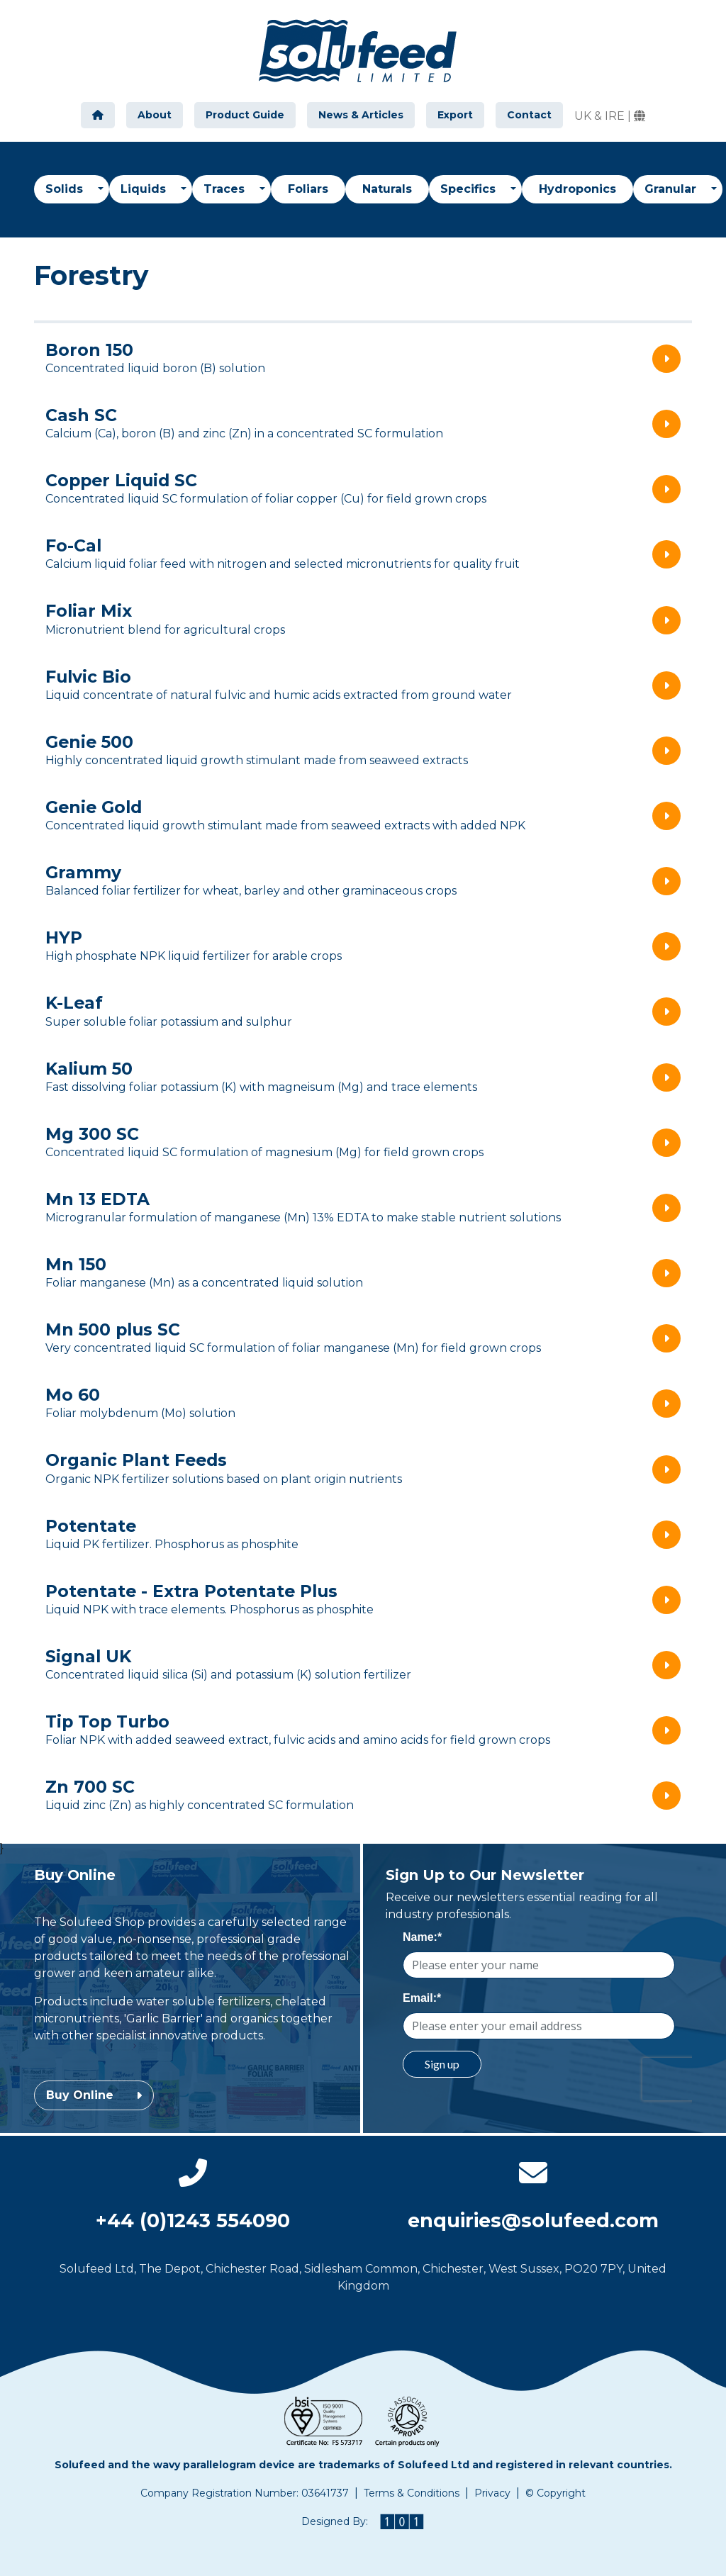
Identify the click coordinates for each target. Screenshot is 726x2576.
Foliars (308, 189)
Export (455, 114)
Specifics (469, 189)
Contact (529, 114)
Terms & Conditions (411, 2493)
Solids (65, 189)
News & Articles (360, 114)
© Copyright (555, 2493)
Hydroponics (577, 189)
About (155, 114)
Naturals (387, 189)
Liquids (145, 189)
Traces (225, 189)
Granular (672, 189)
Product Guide (245, 114)
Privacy (492, 2493)
